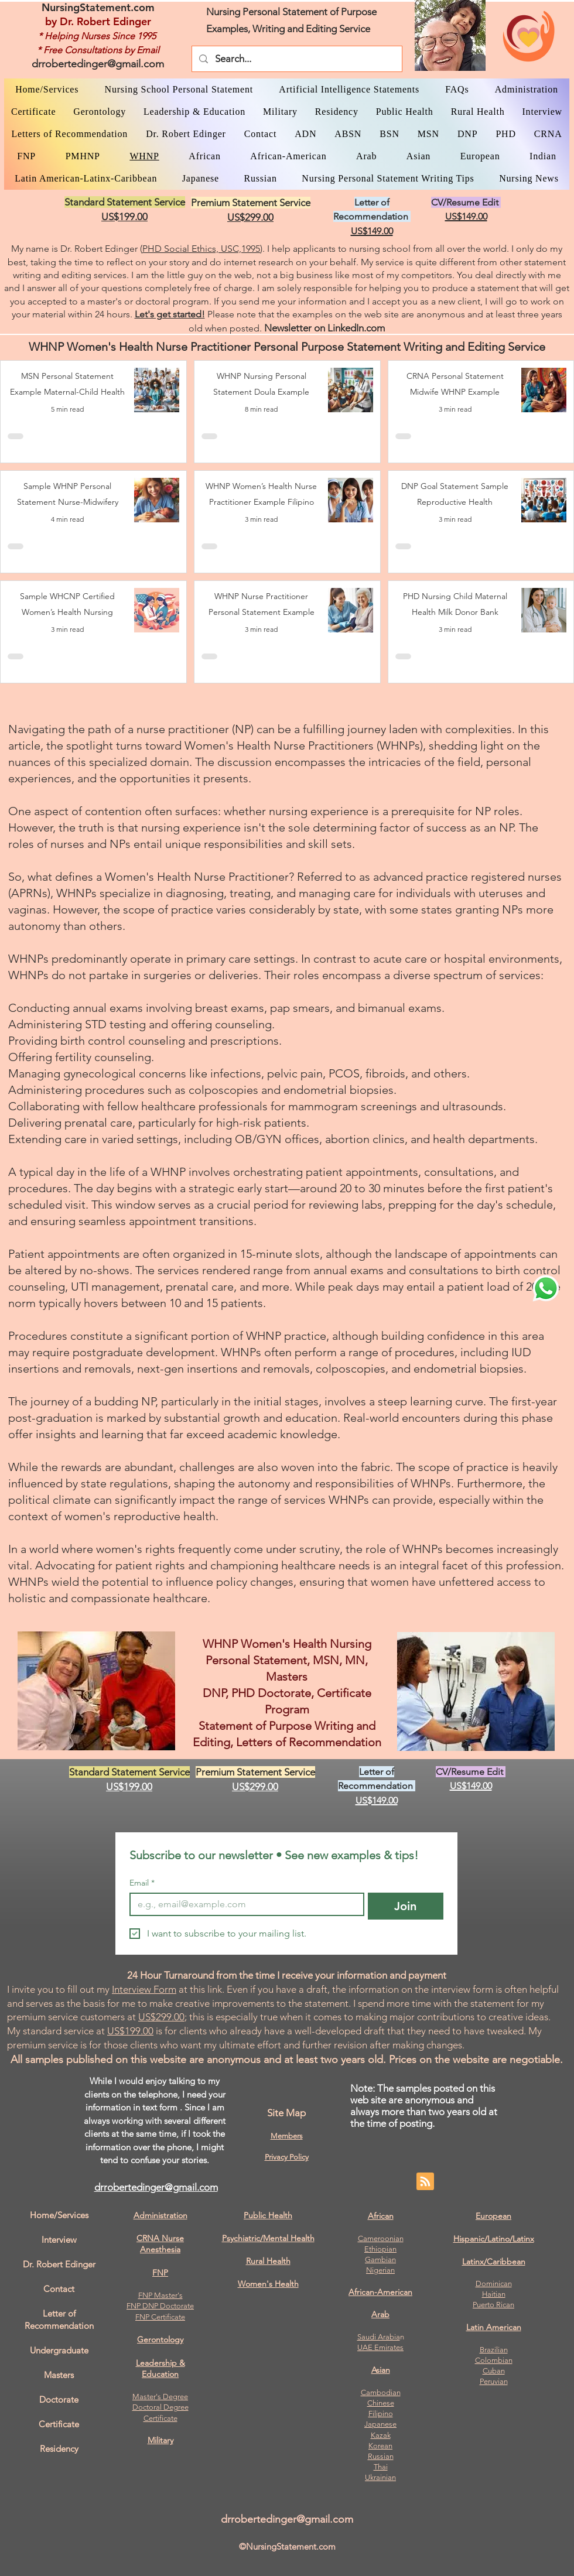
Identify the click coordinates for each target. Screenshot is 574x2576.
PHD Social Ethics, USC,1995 (201, 248)
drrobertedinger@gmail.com (98, 63)
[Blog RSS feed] (425, 2182)
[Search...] (296, 58)
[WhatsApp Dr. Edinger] (545, 1288)
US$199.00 (130, 2031)
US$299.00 (161, 2017)
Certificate (160, 2418)
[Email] (243, 1904)
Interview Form (144, 1989)
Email (142, 1883)
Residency (59, 2448)
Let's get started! (170, 314)
